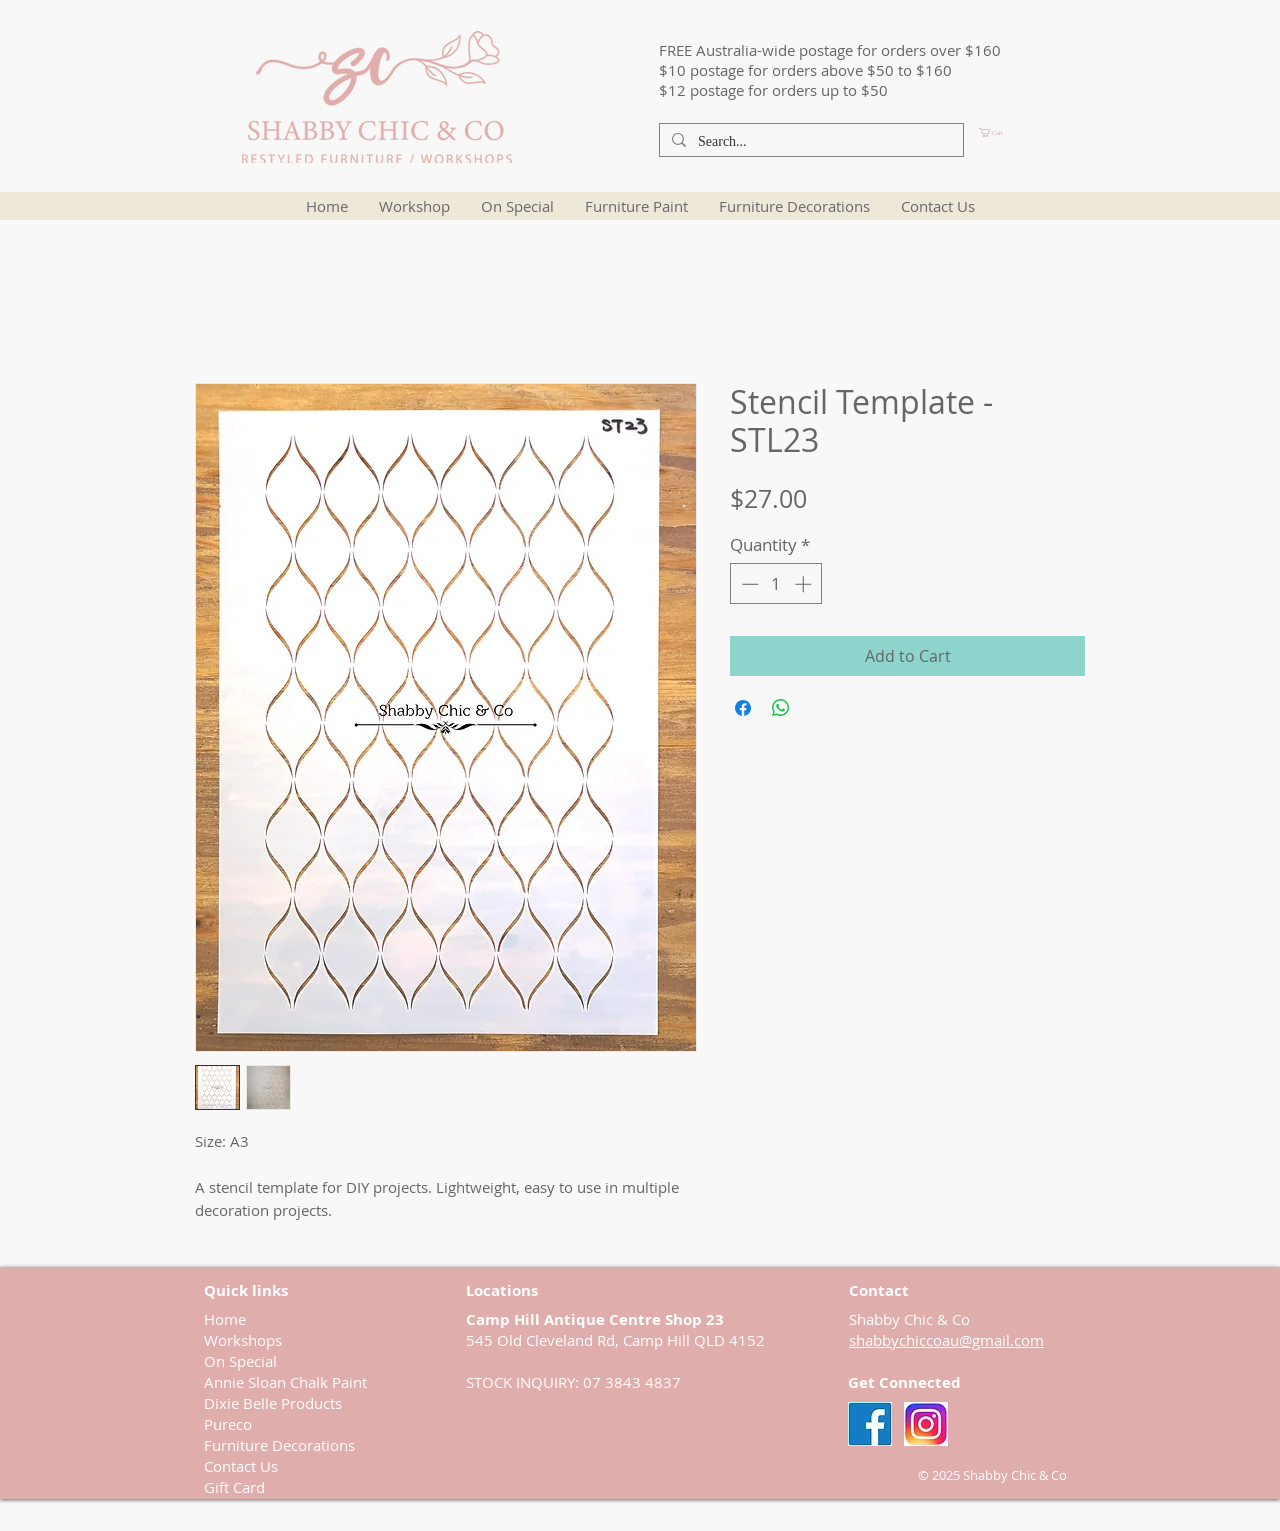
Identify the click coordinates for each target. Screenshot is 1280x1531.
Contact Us (241, 1466)
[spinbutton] (776, 584)
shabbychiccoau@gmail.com (946, 1340)
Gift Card (234, 1487)
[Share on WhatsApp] (781, 708)
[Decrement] (748, 584)
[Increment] (805, 584)
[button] (1025, 132)
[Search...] (809, 142)
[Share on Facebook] (743, 708)
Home (225, 1319)
